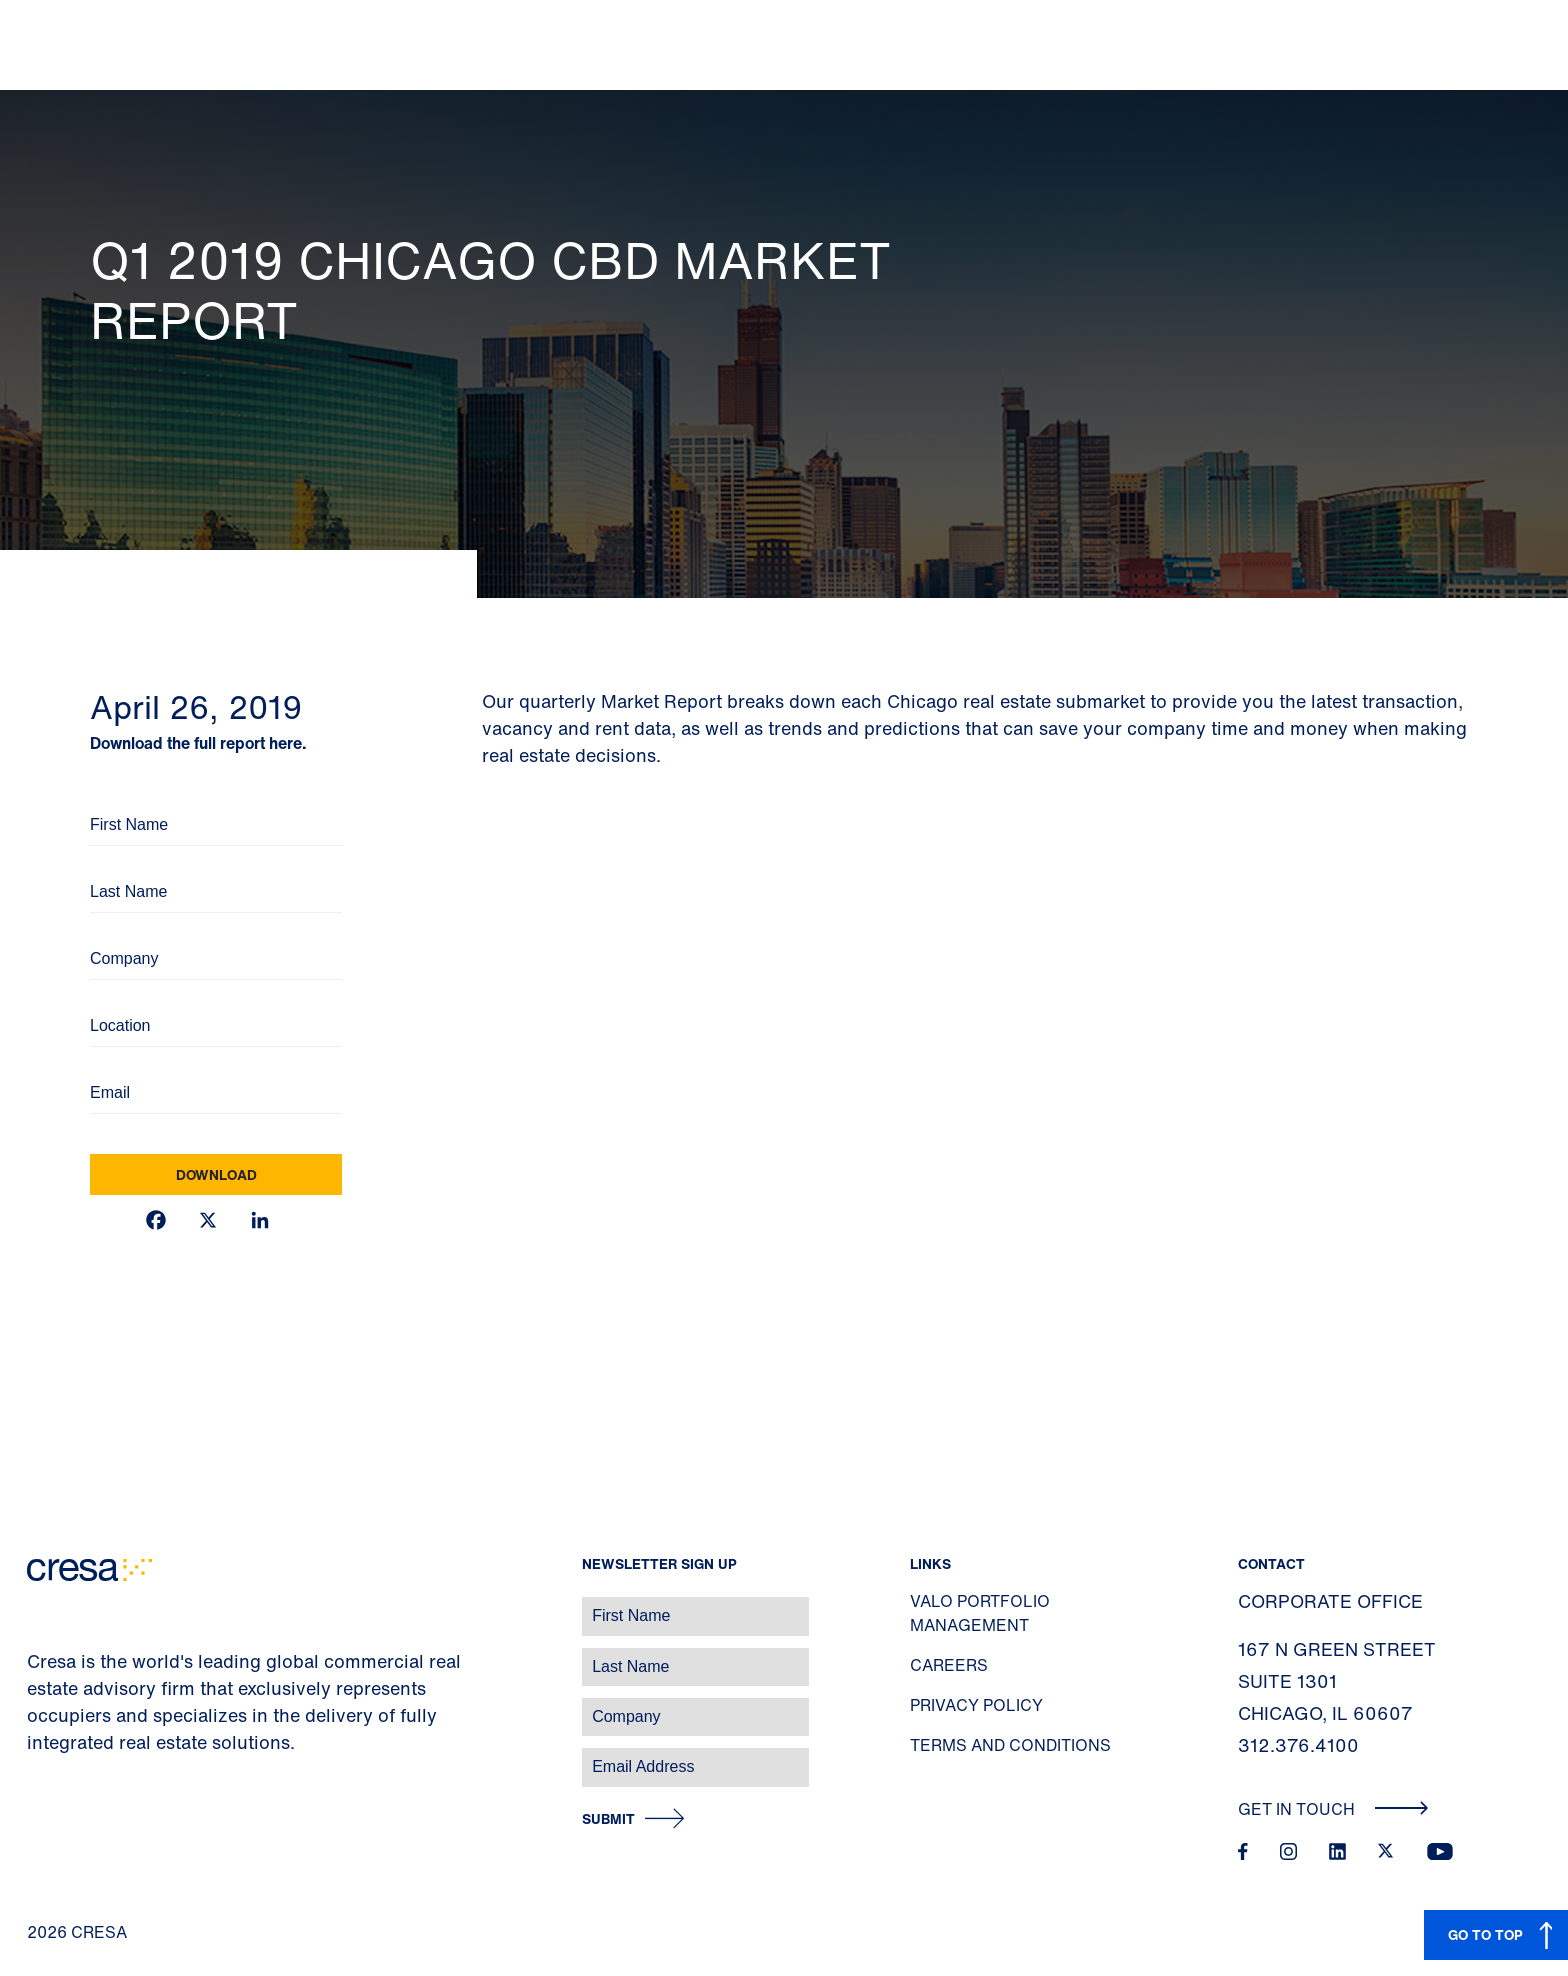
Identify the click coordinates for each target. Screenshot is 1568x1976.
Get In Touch (1333, 1809)
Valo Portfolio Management (980, 1613)
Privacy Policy (976, 1705)
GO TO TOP (1485, 1934)
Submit (608, 1819)
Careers (949, 1665)
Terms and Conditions (1010, 1745)
